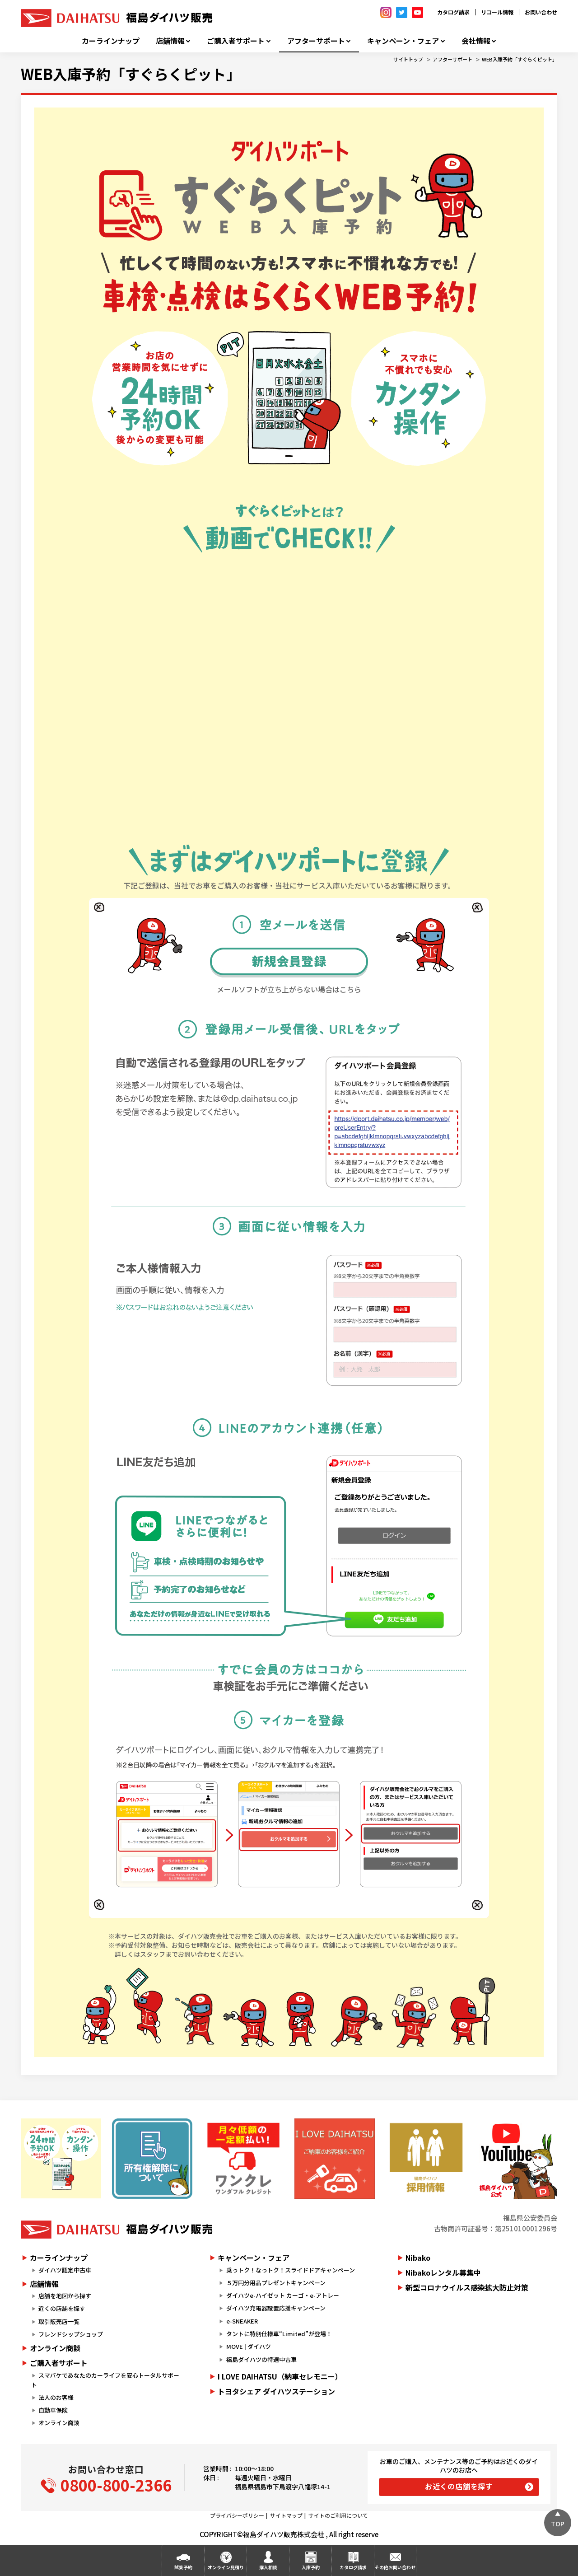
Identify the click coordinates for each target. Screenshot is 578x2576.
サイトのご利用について (338, 2515)
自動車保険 (53, 2410)
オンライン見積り (226, 2567)
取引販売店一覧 (58, 2321)
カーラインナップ (111, 41)
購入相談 (268, 2567)
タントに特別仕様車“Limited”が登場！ (279, 2333)
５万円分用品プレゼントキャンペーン (276, 2282)
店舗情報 (170, 41)
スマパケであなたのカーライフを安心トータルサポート (105, 2380)
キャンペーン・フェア (403, 41)
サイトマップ (286, 2515)
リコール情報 (497, 12)
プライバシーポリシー (237, 2515)
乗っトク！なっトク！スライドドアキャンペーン (290, 2270)
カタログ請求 (453, 12)
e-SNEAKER (242, 2321)
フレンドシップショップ (70, 2334)
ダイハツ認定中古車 (64, 2270)
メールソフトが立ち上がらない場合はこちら (289, 989)
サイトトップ (408, 59)
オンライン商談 (55, 2347)
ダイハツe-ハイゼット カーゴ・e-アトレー (282, 2295)
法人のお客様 (56, 2397)
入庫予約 (311, 2567)
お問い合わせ (541, 12)
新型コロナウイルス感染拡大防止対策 (467, 2287)
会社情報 (475, 41)
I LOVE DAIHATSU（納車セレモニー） (280, 2376)
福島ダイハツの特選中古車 (261, 2359)
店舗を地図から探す (64, 2295)
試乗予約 (183, 2567)
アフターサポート (316, 41)
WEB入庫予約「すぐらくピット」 (519, 59)
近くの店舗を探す (61, 2308)
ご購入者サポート (236, 41)
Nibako (418, 2257)
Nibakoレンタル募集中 (443, 2272)
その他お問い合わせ (395, 2567)
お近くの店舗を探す (459, 2486)
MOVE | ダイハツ (248, 2346)
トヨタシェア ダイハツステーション (276, 2391)
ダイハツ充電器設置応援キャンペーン (276, 2308)
